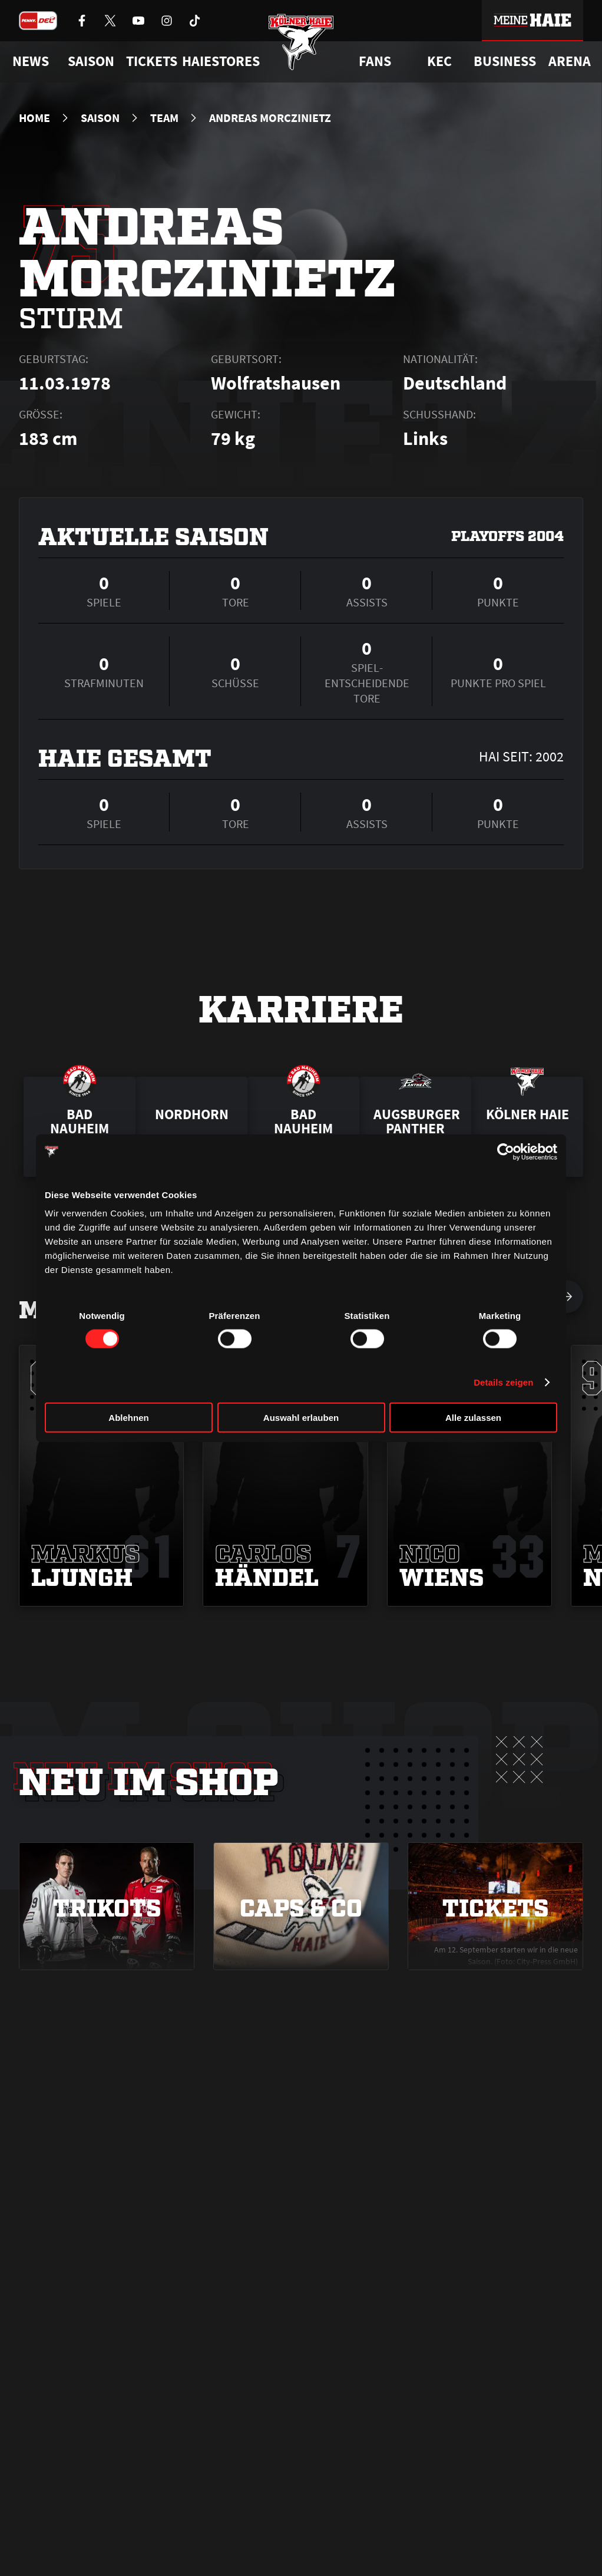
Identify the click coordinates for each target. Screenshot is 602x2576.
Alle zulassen (473, 1418)
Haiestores (221, 61)
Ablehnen (128, 1418)
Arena (569, 61)
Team (164, 118)
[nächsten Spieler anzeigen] (566, 1296)
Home (34, 118)
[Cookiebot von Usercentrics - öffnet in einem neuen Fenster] (505, 1151)
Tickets (151, 61)
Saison (100, 118)
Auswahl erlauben (301, 1418)
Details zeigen (503, 1382)
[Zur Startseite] (301, 48)
